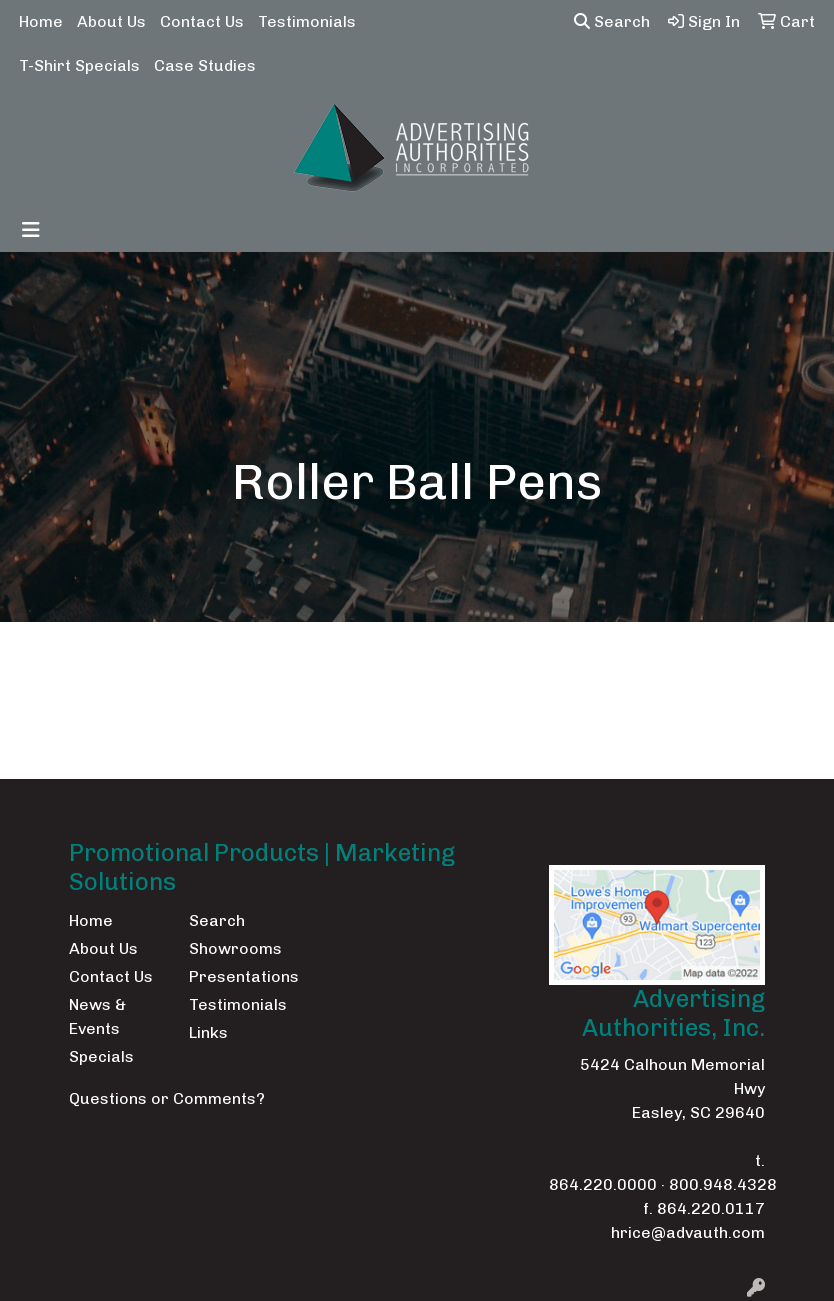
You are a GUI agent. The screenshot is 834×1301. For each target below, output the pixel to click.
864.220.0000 (603, 1184)
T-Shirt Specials (79, 65)
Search (612, 21)
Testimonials (307, 21)
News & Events (97, 1016)
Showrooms (235, 948)
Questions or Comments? (167, 1098)
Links (208, 1032)
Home (41, 21)
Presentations (237, 976)
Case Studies (205, 65)
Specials (101, 1056)
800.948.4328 (723, 1184)
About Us (111, 21)
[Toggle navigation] (31, 230)
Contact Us (202, 21)
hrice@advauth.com (688, 1232)
